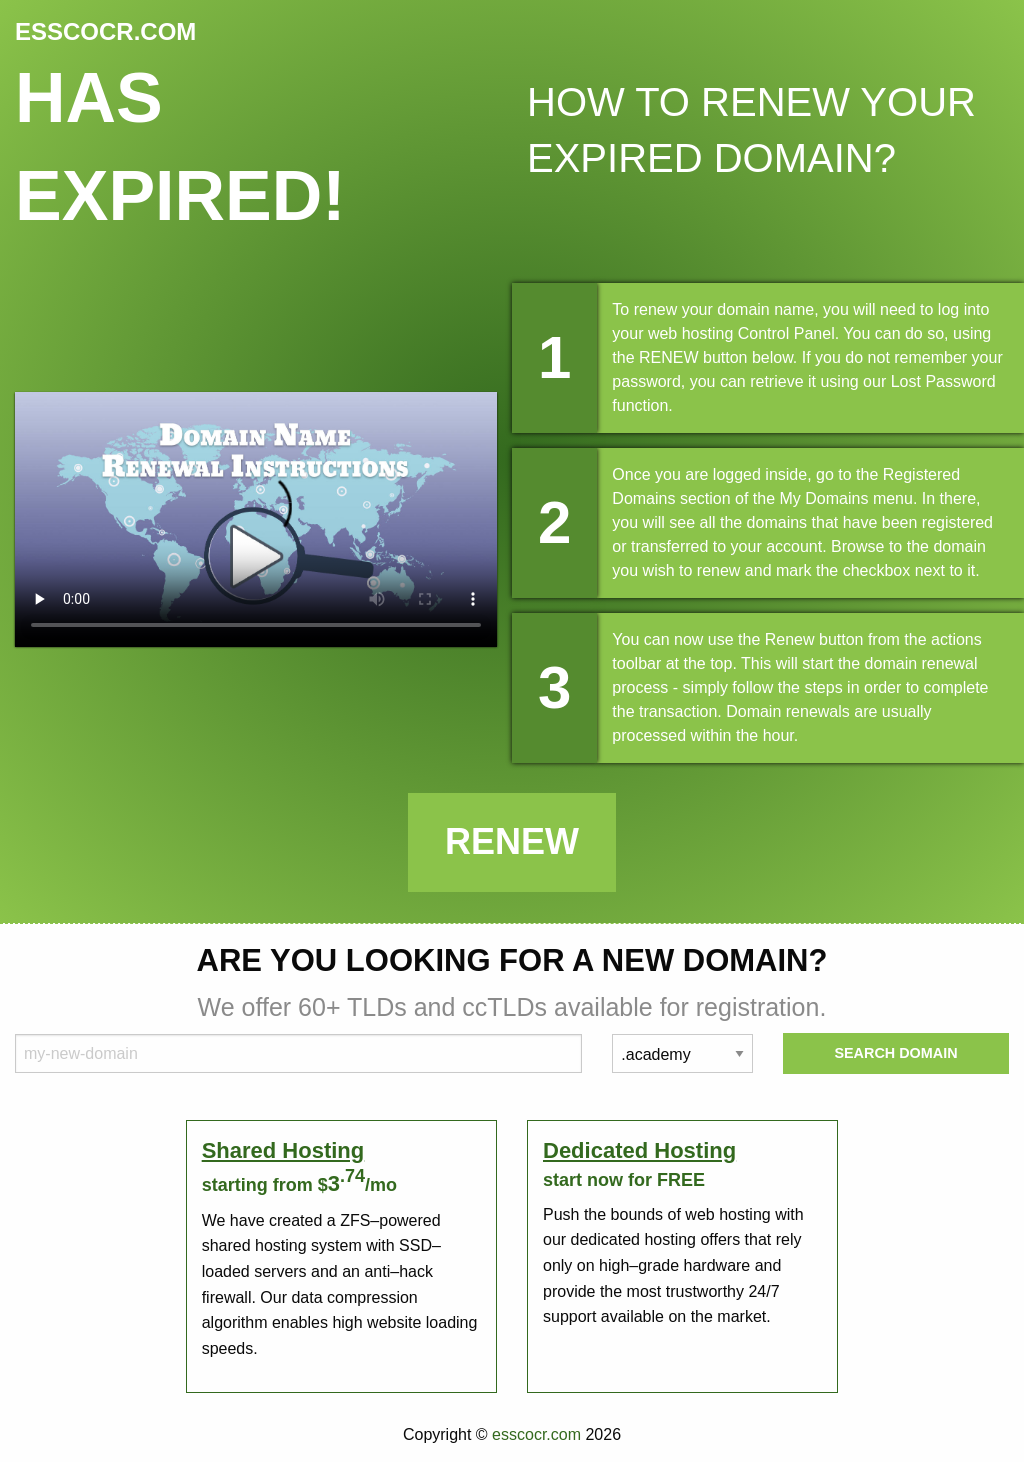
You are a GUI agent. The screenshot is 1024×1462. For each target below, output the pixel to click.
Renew (512, 841)
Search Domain (895, 1053)
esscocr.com (536, 1434)
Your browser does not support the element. (256, 519)
